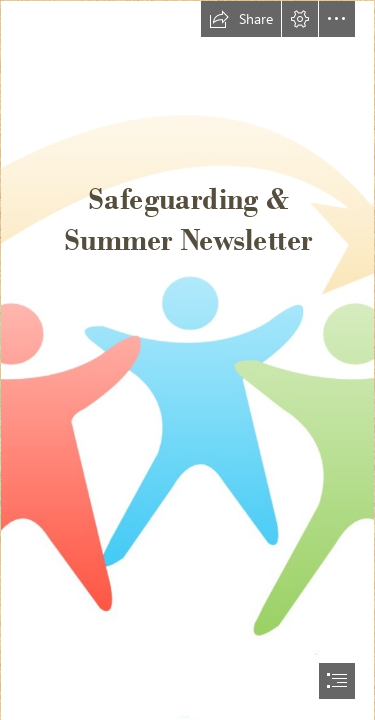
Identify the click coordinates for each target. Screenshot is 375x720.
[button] (241, 19)
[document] (187, 360)
